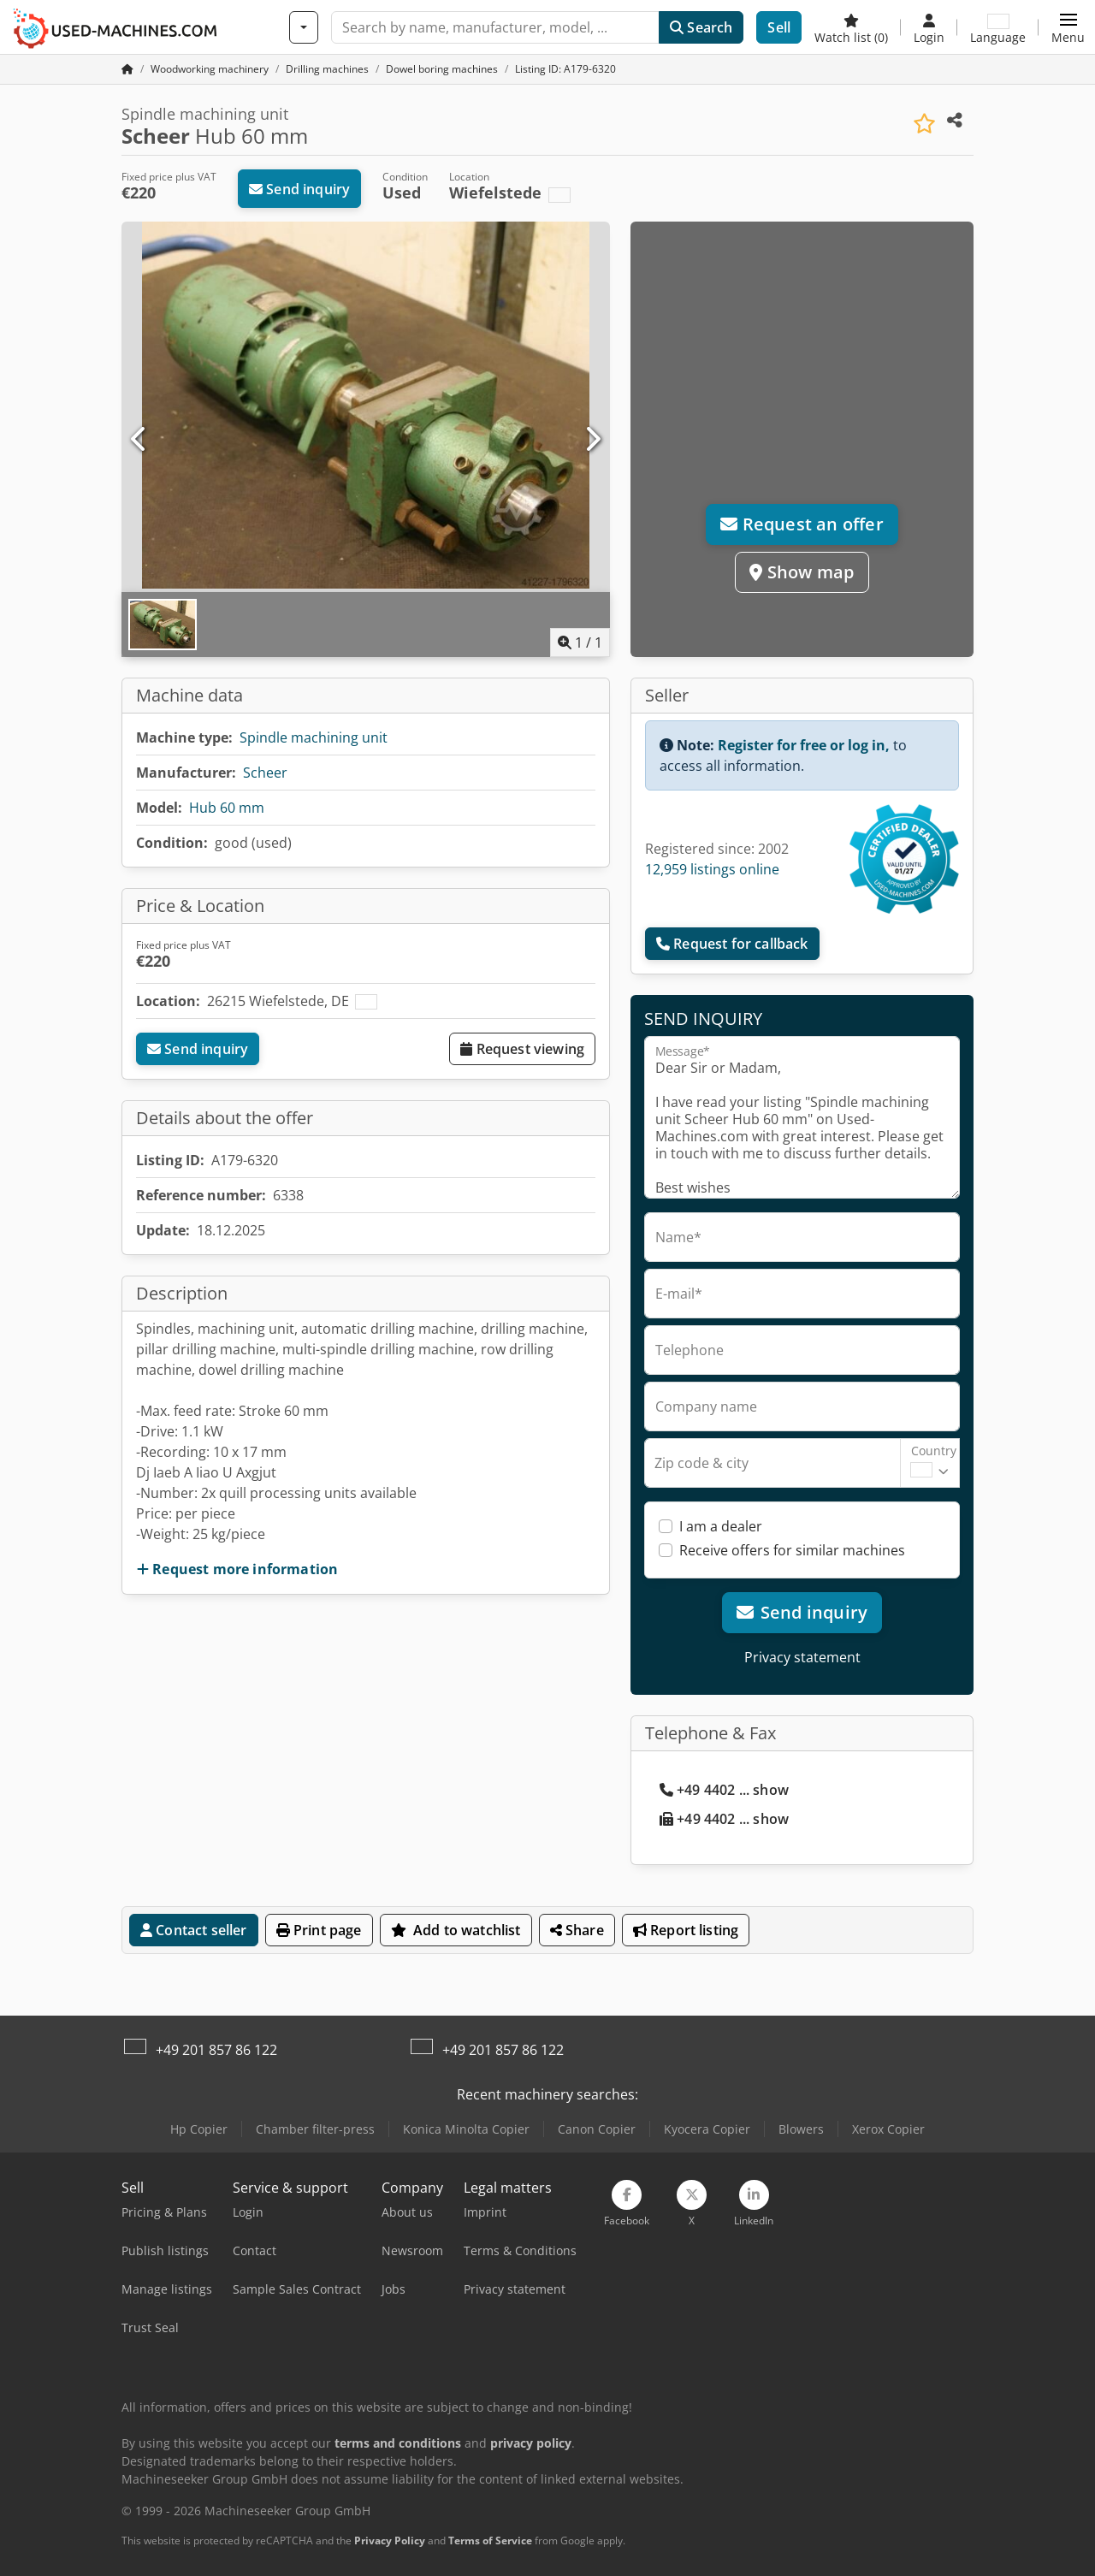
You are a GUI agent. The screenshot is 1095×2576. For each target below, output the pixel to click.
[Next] (592, 439)
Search (701, 27)
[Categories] (303, 27)
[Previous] (139, 439)
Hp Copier (199, 2129)
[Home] (210, 69)
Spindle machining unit (314, 737)
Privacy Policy (389, 2540)
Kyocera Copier (707, 2129)
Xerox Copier (888, 2129)
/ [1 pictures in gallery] (580, 642)
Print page (319, 1930)
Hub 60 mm (226, 807)
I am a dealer (720, 1526)
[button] (1068, 27)
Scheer (265, 772)
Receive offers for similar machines (792, 1550)
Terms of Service (490, 2540)
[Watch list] (851, 27)
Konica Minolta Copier (466, 2129)
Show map (801, 571)
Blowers (801, 2129)
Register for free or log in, (804, 745)
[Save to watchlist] (924, 123)
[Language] (998, 27)
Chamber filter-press (315, 2129)
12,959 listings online (712, 869)
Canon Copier (597, 2129)
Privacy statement (802, 1657)
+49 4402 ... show (724, 1789)
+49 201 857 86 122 (216, 2049)
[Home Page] (127, 69)
